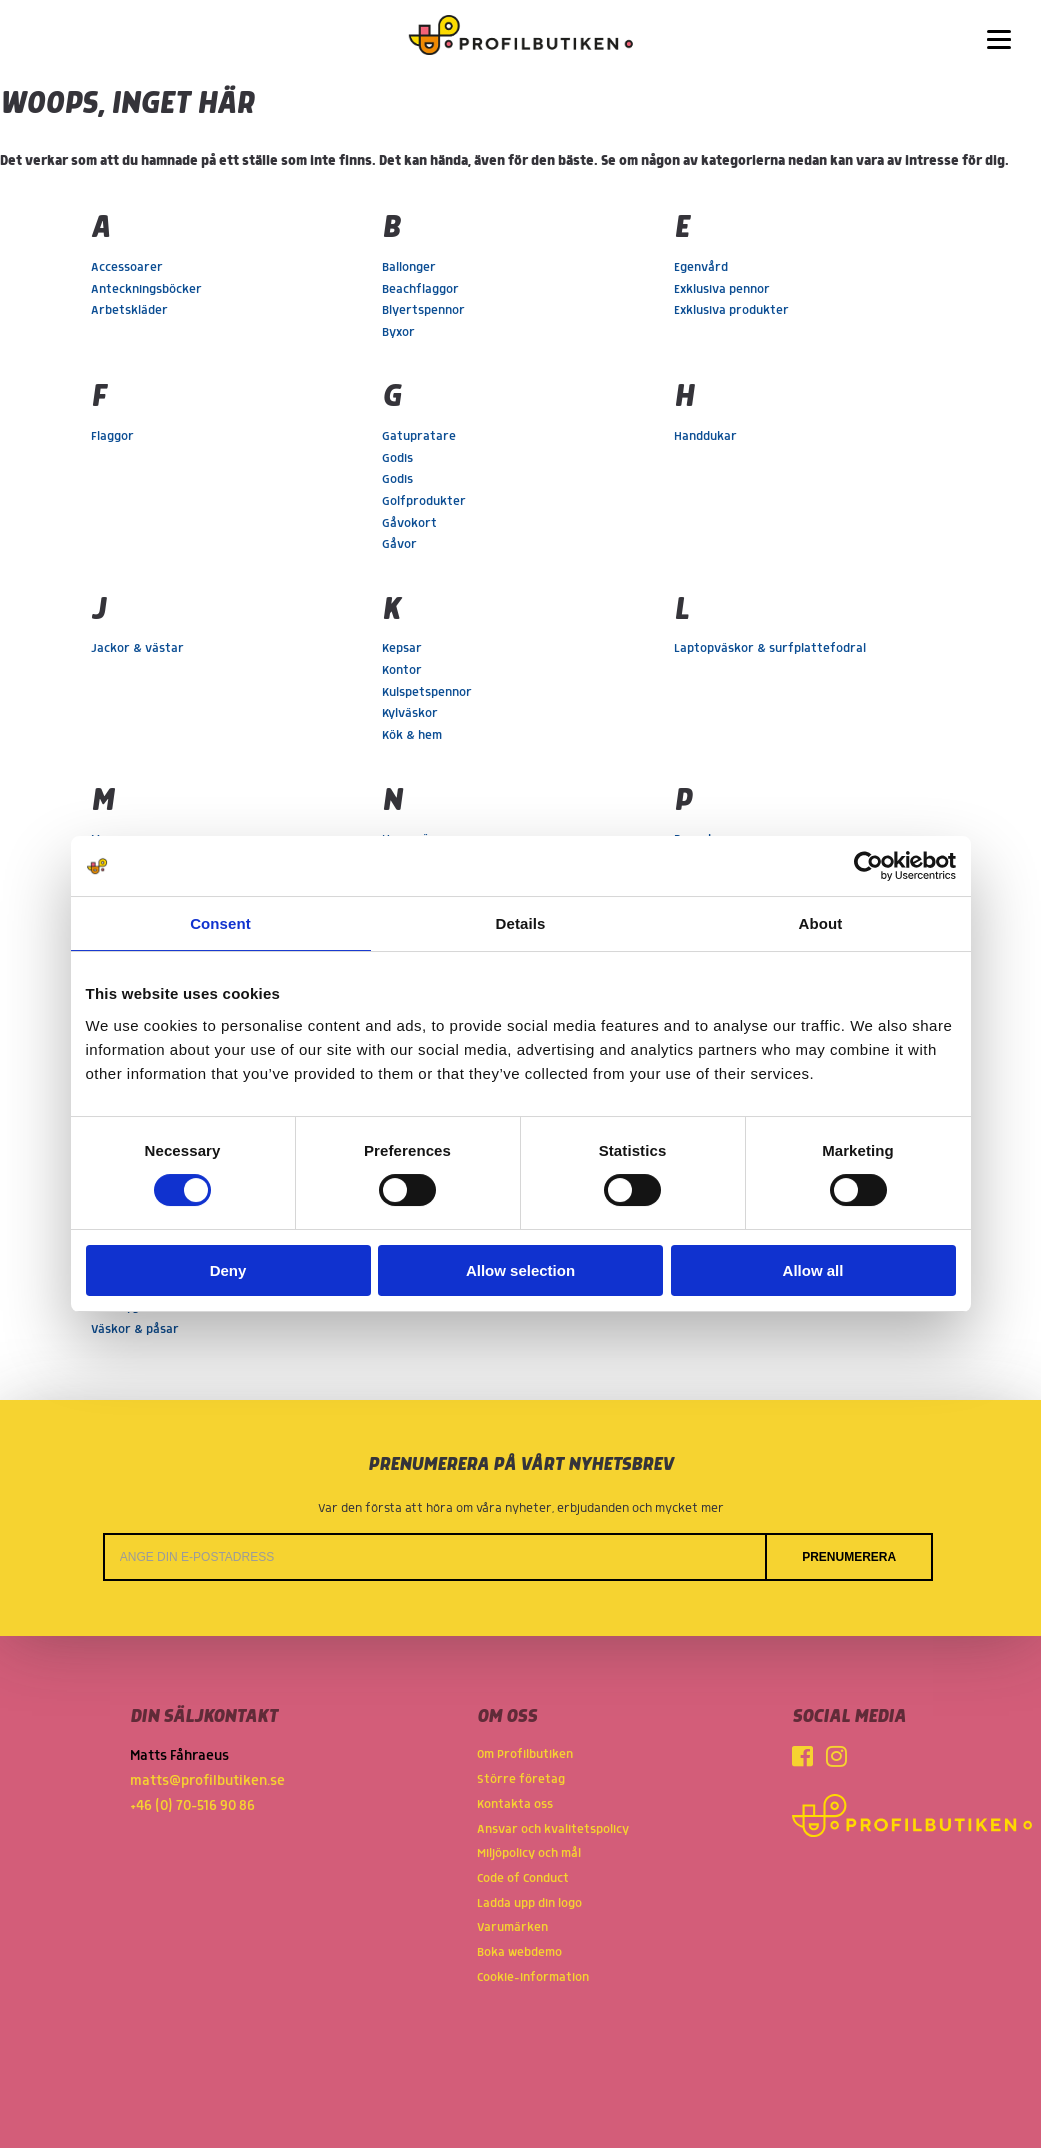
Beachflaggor (420, 289)
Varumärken (512, 1927)
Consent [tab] (220, 923)
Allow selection (520, 1270)
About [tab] (821, 923)
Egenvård (701, 267)
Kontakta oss (515, 1804)
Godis (397, 458)
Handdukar (705, 436)
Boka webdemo (519, 1952)
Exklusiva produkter (731, 310)
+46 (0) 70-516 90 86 (192, 1806)
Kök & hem (412, 735)
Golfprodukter (424, 501)
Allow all (813, 1270)
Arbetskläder (129, 310)
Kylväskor (410, 713)
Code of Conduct (523, 1878)
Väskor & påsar (135, 1329)
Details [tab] (521, 923)
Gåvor (399, 544)
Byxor (398, 332)
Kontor (402, 670)
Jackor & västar (137, 648)
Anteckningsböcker (146, 289)
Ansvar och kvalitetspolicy (553, 1829)
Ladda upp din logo (529, 1903)
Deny (228, 1270)
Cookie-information (533, 1977)
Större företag (521, 1779)
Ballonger (409, 267)
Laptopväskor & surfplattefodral (770, 648)
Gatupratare (419, 436)
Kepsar (402, 648)
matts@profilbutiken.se (207, 1781)
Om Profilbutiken (525, 1754)
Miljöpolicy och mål (529, 1853)
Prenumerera (849, 1557)
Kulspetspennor (427, 692)
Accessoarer (127, 267)
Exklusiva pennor (722, 289)
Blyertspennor (423, 310)
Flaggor (112, 436)
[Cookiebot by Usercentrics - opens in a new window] (868, 866)
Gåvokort (409, 523)
